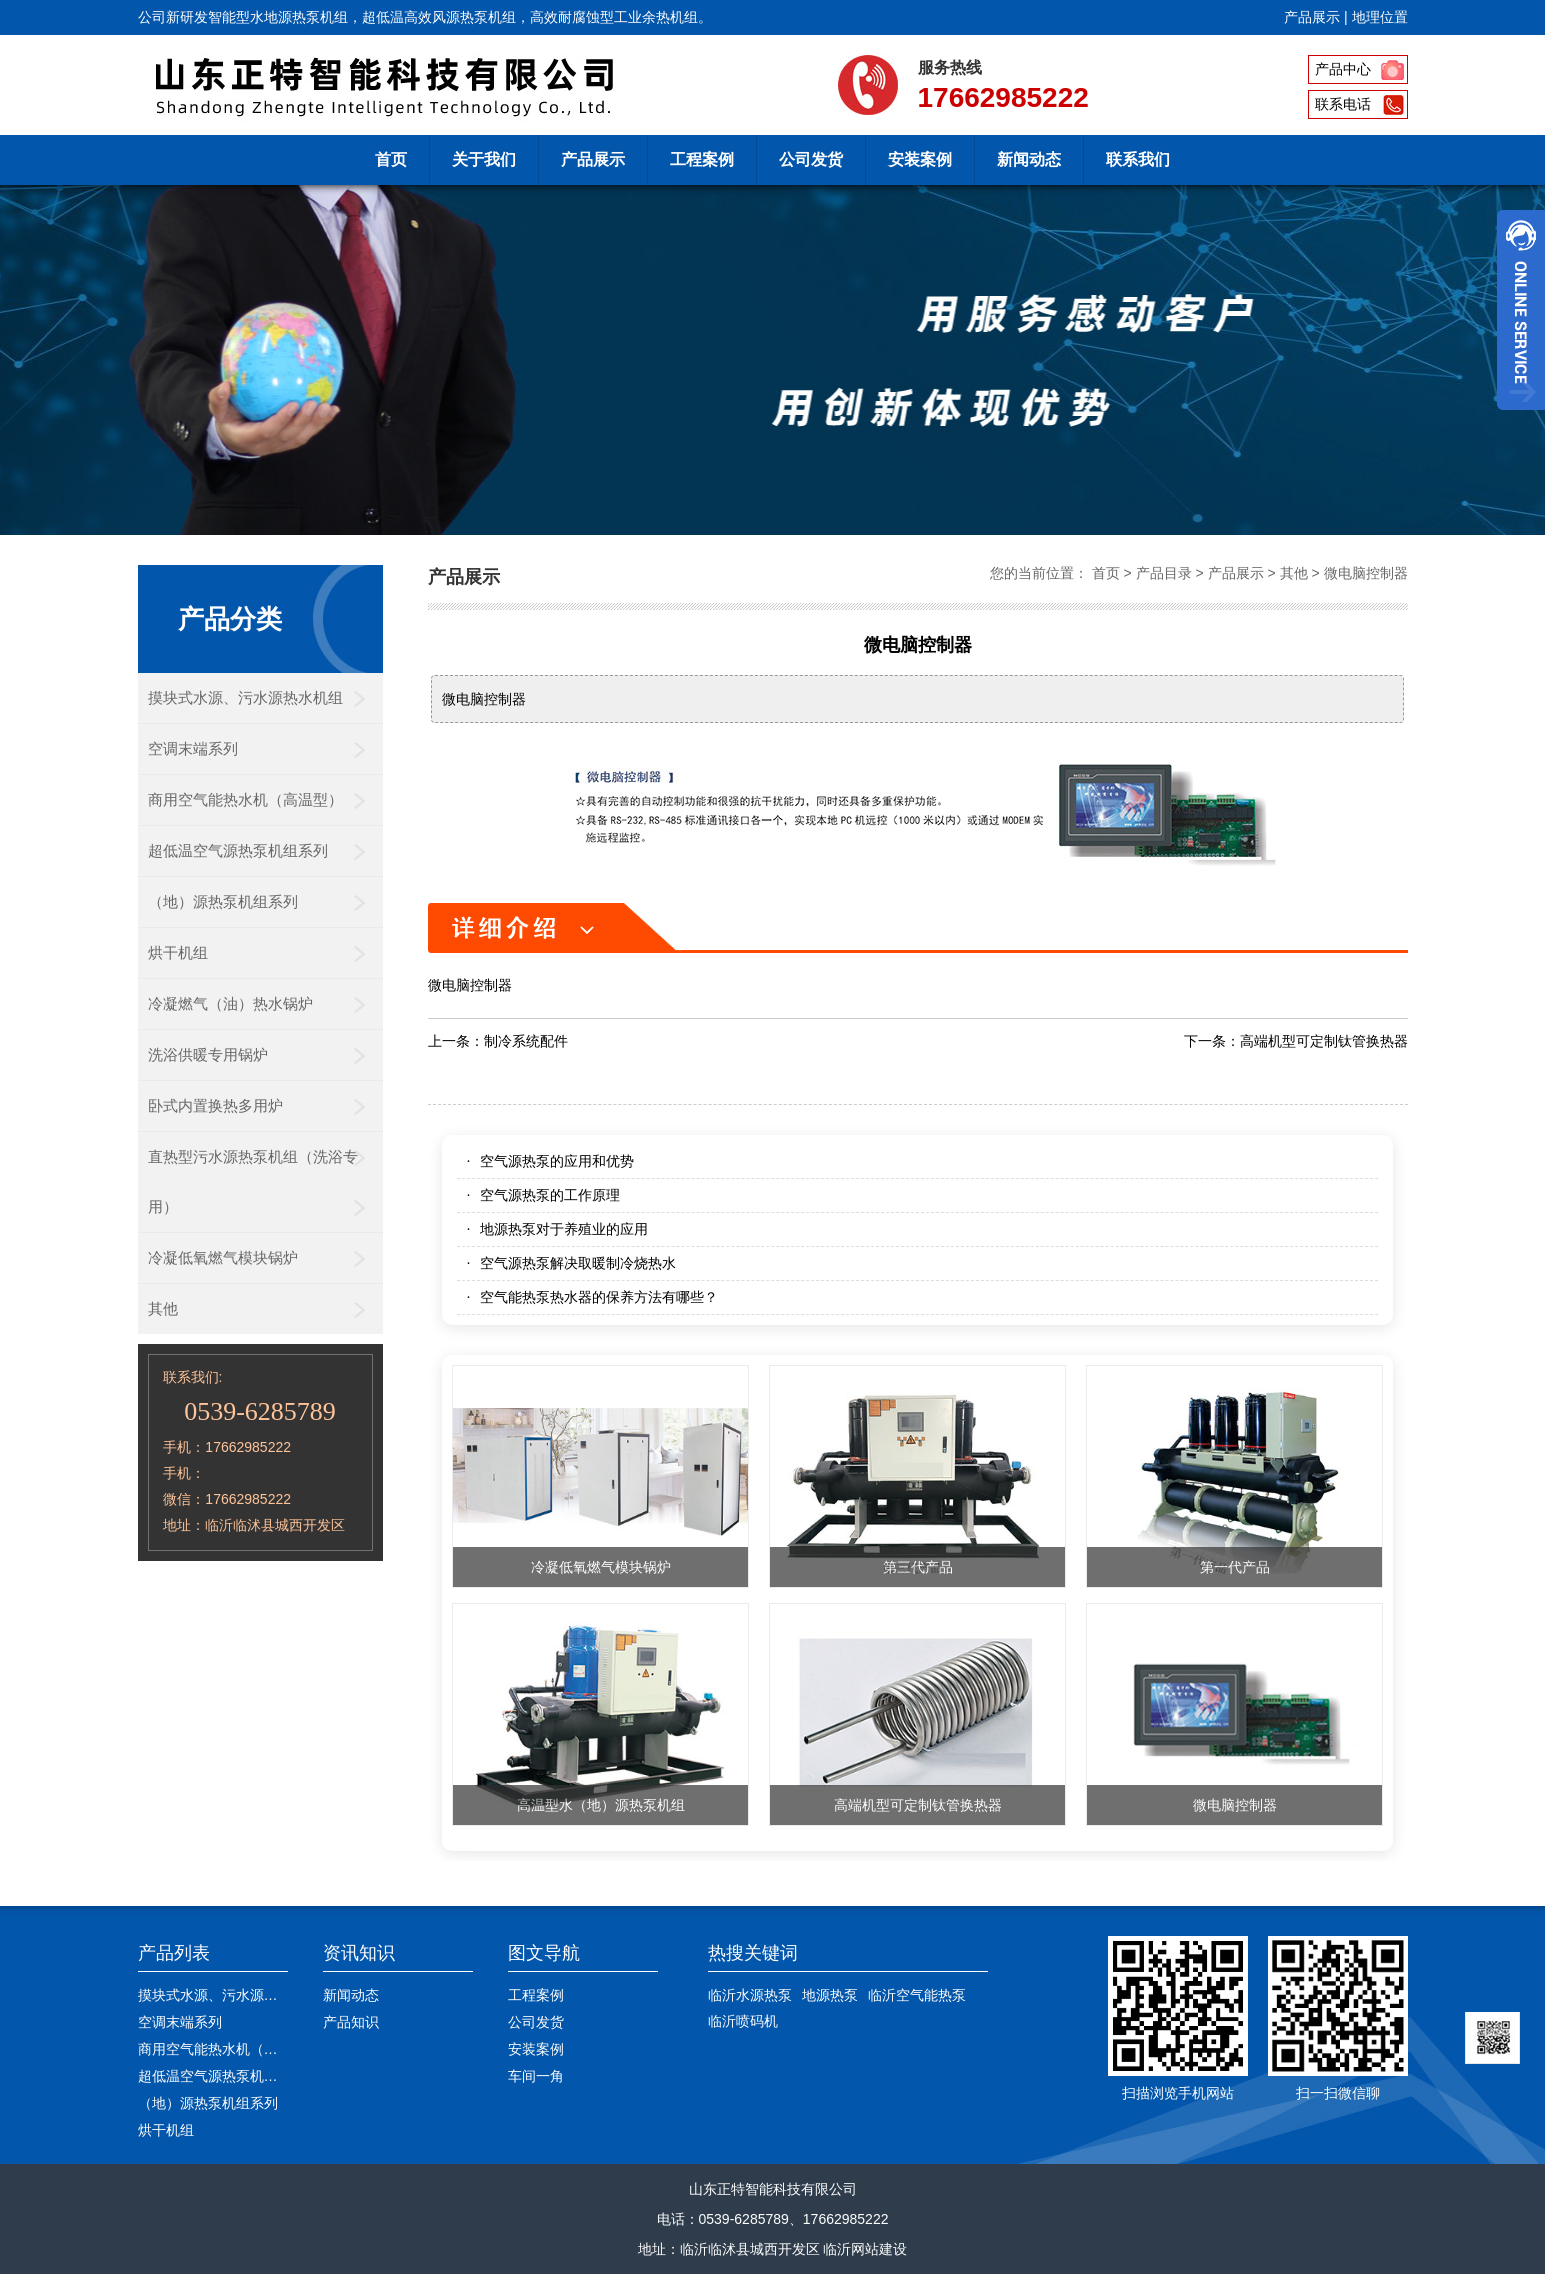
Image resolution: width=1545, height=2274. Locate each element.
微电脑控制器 (1366, 573)
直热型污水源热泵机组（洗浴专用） (253, 1181)
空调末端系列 (193, 748)
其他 (163, 1308)
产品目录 (1164, 573)
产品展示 (1312, 17)
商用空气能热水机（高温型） (245, 799)
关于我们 (484, 159)
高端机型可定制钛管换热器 (1324, 1041)
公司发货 (811, 159)
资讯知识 (359, 1953)
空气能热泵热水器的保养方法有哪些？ (599, 1297)
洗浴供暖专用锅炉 (208, 1054)
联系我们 (1138, 159)
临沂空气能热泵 (917, 1995)
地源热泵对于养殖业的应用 (564, 1229)
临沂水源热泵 (750, 1995)
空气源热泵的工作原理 (550, 1195)
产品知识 (351, 2022)
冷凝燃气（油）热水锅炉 (230, 1003)
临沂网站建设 (865, 2249)
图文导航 (544, 1953)
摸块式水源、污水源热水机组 (245, 697)
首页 (391, 159)
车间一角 (536, 2076)
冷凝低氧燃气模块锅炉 (223, 1257)
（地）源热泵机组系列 (223, 901)
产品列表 (174, 1953)
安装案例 (920, 159)
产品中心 (1343, 69)
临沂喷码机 (743, 2021)
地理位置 (1380, 17)
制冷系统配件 (526, 1041)
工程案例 (702, 159)
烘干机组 (178, 952)
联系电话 (1343, 104)
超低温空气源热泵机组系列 (238, 850)
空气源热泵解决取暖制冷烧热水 (578, 1263)
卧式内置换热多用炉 (215, 1105)
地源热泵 (830, 1995)
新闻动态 (1029, 159)
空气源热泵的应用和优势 (557, 1161)
